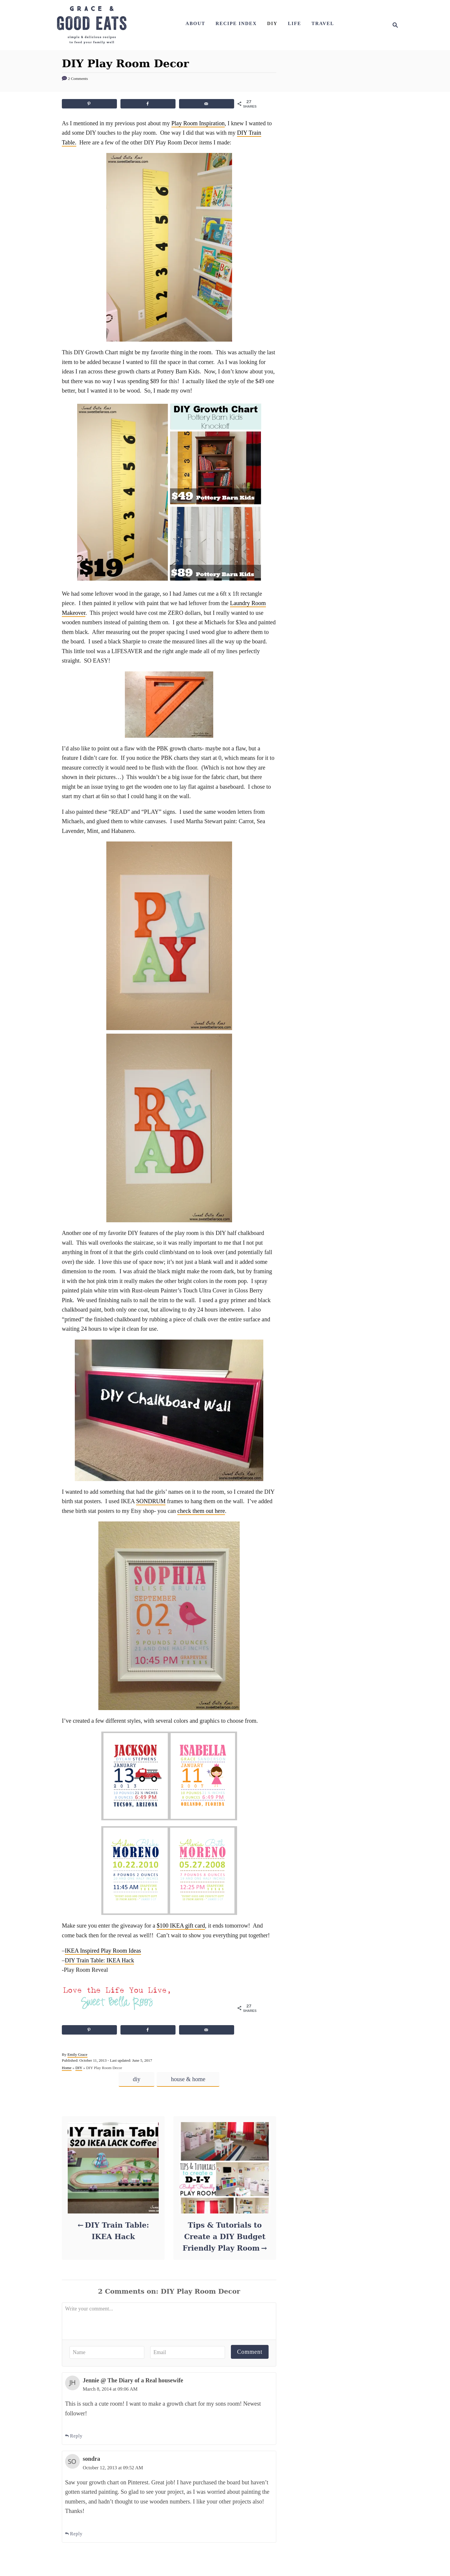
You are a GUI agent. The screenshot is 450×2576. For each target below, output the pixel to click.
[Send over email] (206, 103)
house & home (188, 2079)
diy (136, 2079)
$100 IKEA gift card (181, 1925)
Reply (73, 2435)
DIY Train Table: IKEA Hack (99, 1960)
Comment (249, 2351)
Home (67, 2068)
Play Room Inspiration (198, 123)
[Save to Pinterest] (89, 103)
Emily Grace (77, 2054)
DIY (78, 2068)
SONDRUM (151, 1501)
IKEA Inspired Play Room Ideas (103, 1950)
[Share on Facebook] (148, 103)
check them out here (201, 1511)
